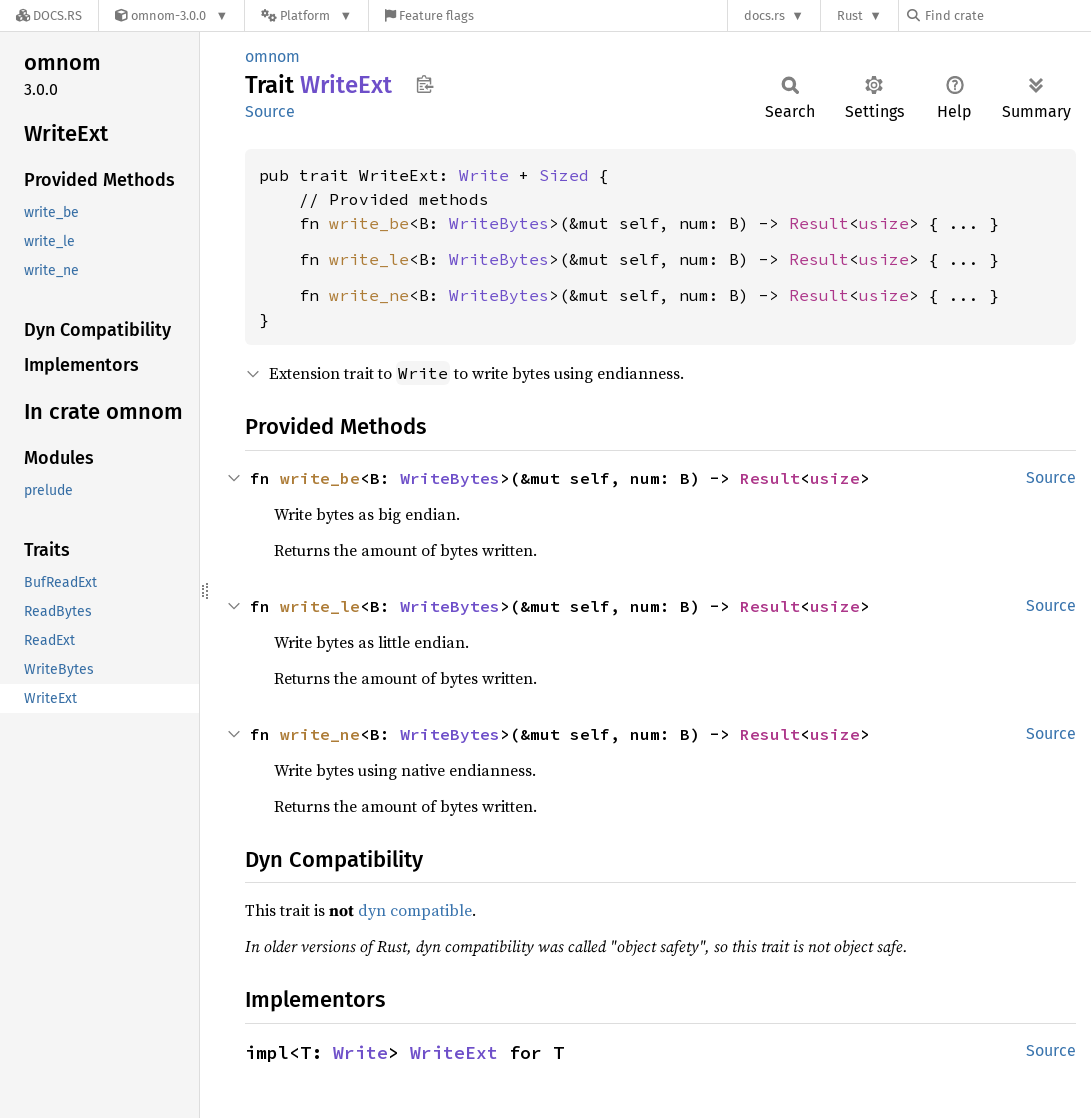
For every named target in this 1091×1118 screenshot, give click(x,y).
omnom (272, 56)
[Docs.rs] (49, 15)
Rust (850, 15)
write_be (369, 223)
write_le (369, 259)
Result (819, 223)
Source (270, 111)
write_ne (369, 295)
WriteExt (454, 1052)
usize (884, 223)
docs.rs (764, 15)
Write (484, 175)
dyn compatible (415, 910)
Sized (564, 175)
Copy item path (424, 84)
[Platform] (306, 15)
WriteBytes (499, 223)
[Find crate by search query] (1007, 15)
